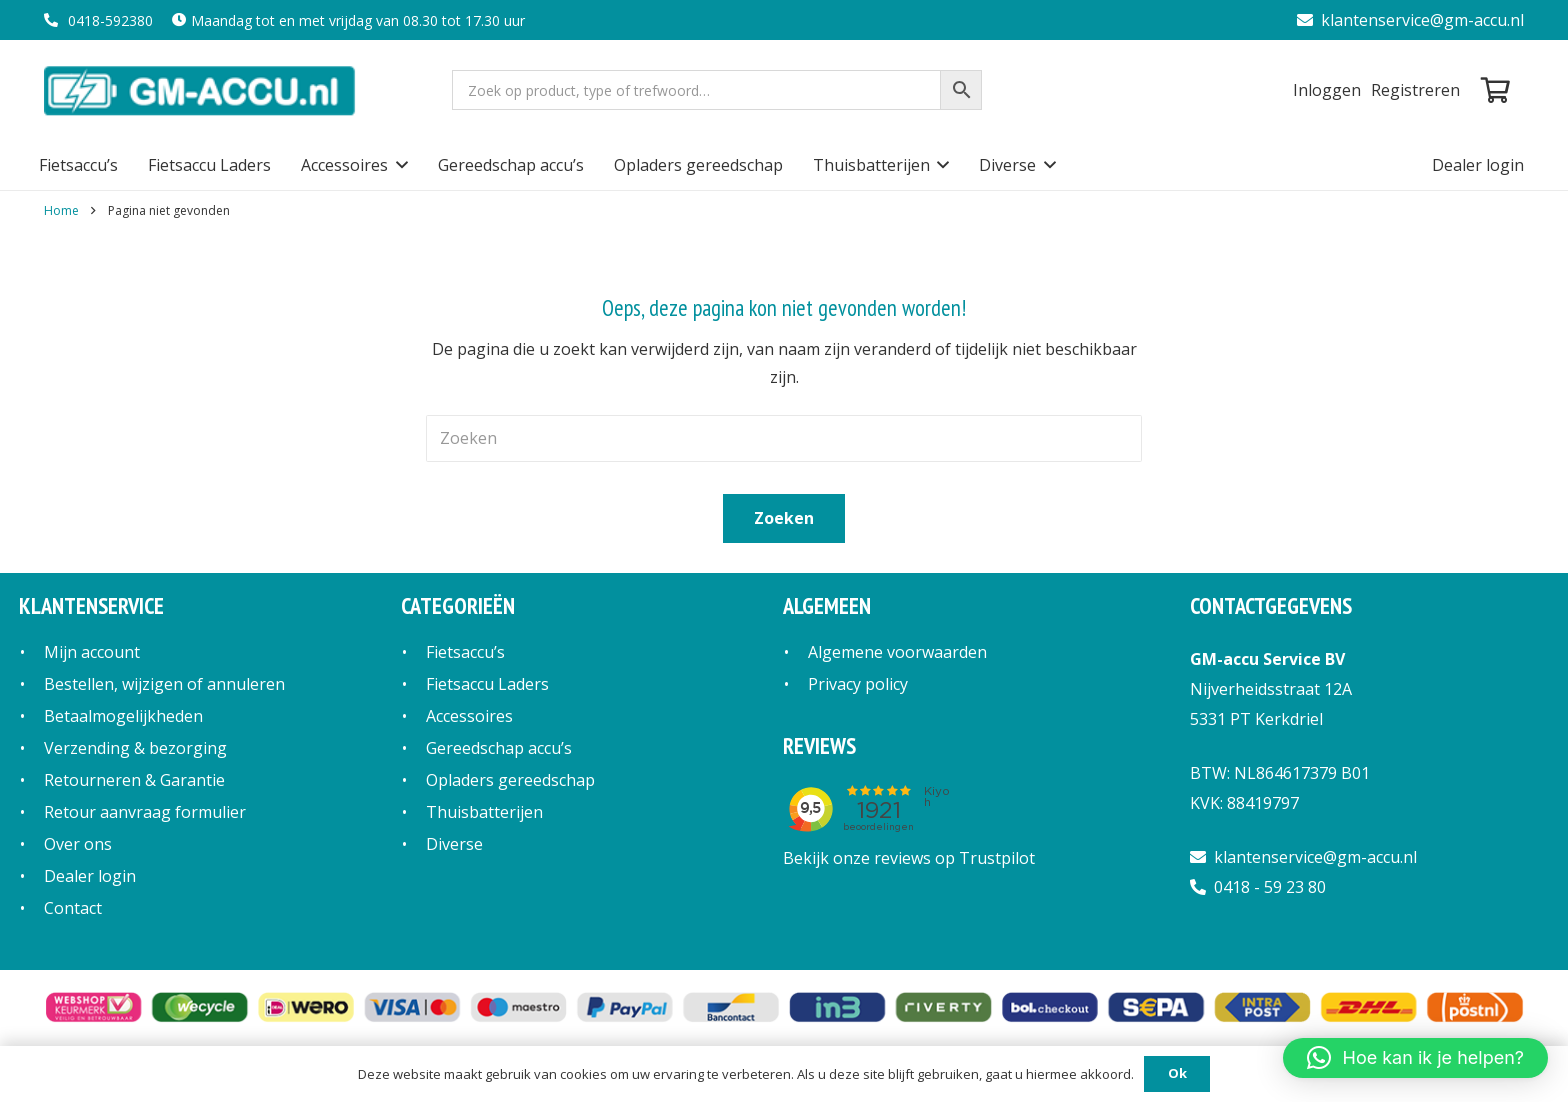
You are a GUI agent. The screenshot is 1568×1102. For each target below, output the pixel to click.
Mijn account (92, 652)
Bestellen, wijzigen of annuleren (164, 684)
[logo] (201, 90)
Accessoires (469, 716)
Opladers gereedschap (510, 780)
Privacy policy (858, 684)
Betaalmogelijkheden (123, 716)
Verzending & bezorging (135, 748)
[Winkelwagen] (1495, 90)
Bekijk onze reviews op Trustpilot (909, 858)
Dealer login (90, 876)
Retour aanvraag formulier (145, 812)
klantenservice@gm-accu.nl (1410, 20)
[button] (398, 165)
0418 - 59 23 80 (1258, 887)
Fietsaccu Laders (487, 684)
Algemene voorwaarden (897, 652)
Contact (73, 908)
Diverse (454, 844)
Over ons (78, 844)
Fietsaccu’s (465, 652)
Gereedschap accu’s (499, 748)
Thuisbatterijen (484, 812)
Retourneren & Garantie (134, 780)
